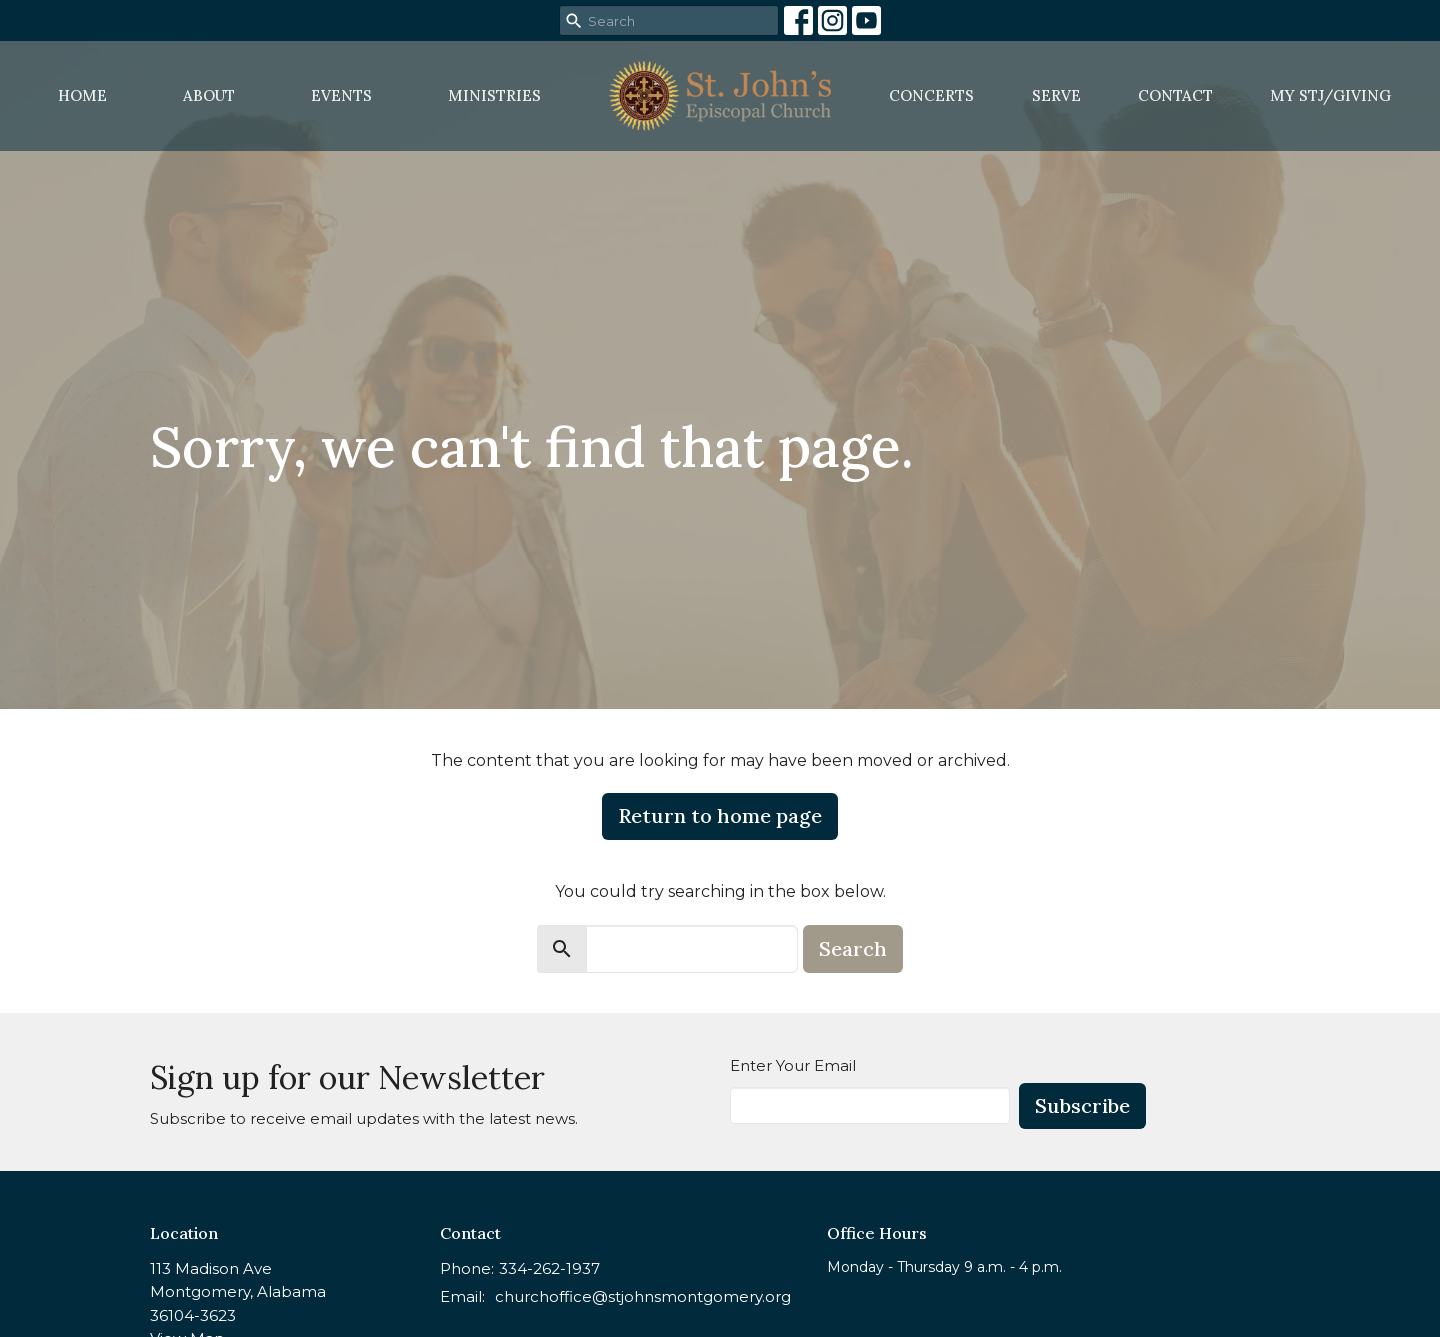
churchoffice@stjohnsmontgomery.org (643, 1296)
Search (853, 948)
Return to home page (720, 815)
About (209, 95)
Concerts (931, 95)
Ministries (494, 95)
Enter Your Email (793, 1065)
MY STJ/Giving (1330, 95)
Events (341, 95)
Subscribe (1082, 1105)
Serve (1056, 95)
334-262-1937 (549, 1268)
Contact (1175, 95)
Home (82, 95)
